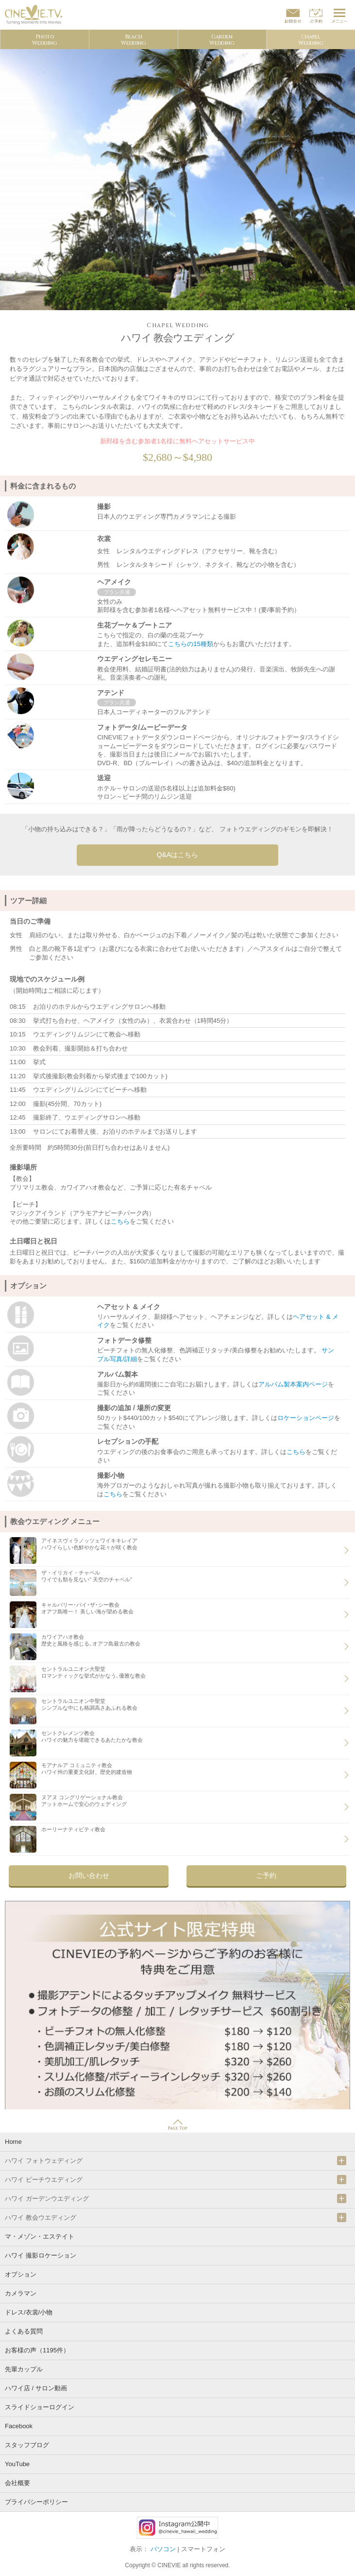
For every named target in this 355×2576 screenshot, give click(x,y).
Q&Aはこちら (178, 855)
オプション (20, 2274)
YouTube (17, 2464)
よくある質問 (24, 2331)
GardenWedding (222, 40)
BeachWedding (133, 40)
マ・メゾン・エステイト (39, 2236)
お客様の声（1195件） (37, 2350)
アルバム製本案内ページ (293, 1384)
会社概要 (17, 2483)
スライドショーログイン (39, 2407)
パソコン (163, 2549)
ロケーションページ (305, 1417)
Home (13, 2141)
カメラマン (20, 2293)
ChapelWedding (310, 40)
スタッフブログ (27, 2445)
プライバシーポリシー (36, 2502)
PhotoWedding (44, 40)
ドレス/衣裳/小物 (28, 2312)
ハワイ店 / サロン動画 (36, 2388)
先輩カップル (24, 2369)
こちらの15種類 (190, 644)
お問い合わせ (88, 1875)
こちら (120, 1221)
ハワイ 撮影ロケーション (40, 2255)
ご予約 (266, 1875)
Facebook (19, 2426)
